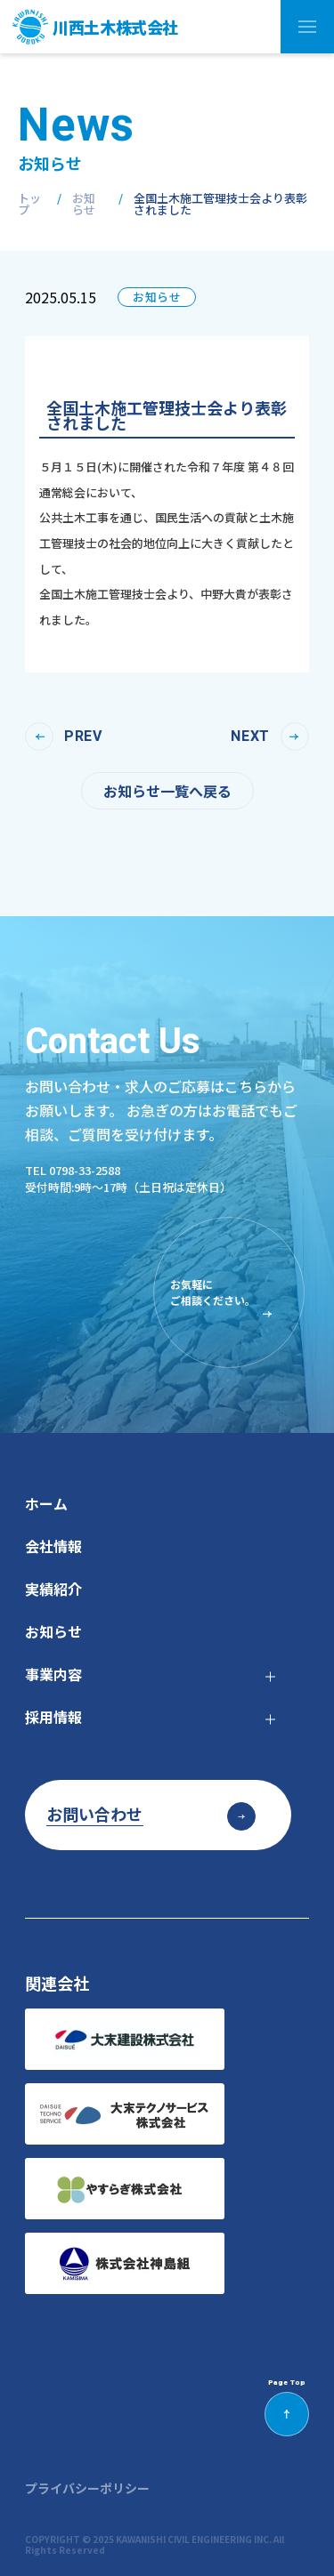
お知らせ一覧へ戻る (167, 790)
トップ (29, 203)
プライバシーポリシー (87, 2488)
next (250, 736)
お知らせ (83, 203)
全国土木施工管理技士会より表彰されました (220, 203)
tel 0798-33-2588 (72, 1170)
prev (83, 736)
